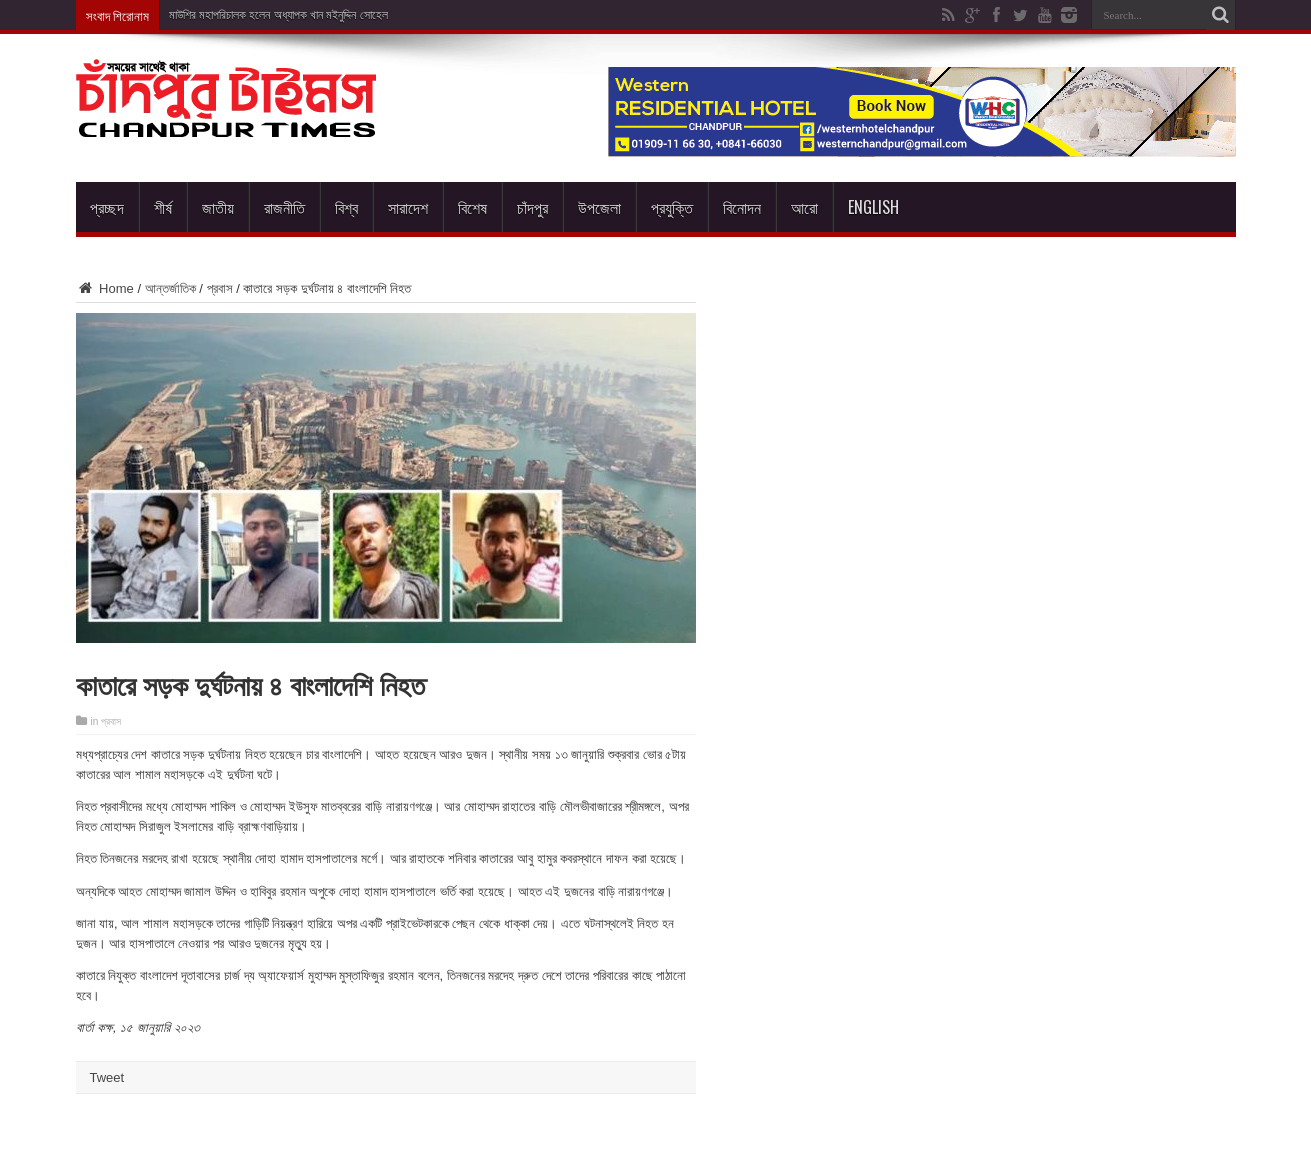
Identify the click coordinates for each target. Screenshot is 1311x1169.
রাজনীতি (284, 207)
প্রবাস (220, 288)
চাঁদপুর (532, 207)
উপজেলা (599, 207)
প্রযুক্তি (672, 207)
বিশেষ (472, 207)
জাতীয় (218, 207)
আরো (804, 207)
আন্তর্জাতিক (170, 288)
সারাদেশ (408, 207)
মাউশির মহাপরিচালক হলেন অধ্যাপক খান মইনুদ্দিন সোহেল (278, 15)
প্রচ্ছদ (107, 207)
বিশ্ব (346, 207)
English (873, 207)
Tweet (107, 1077)
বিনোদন (742, 207)
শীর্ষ (163, 207)
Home (105, 288)
